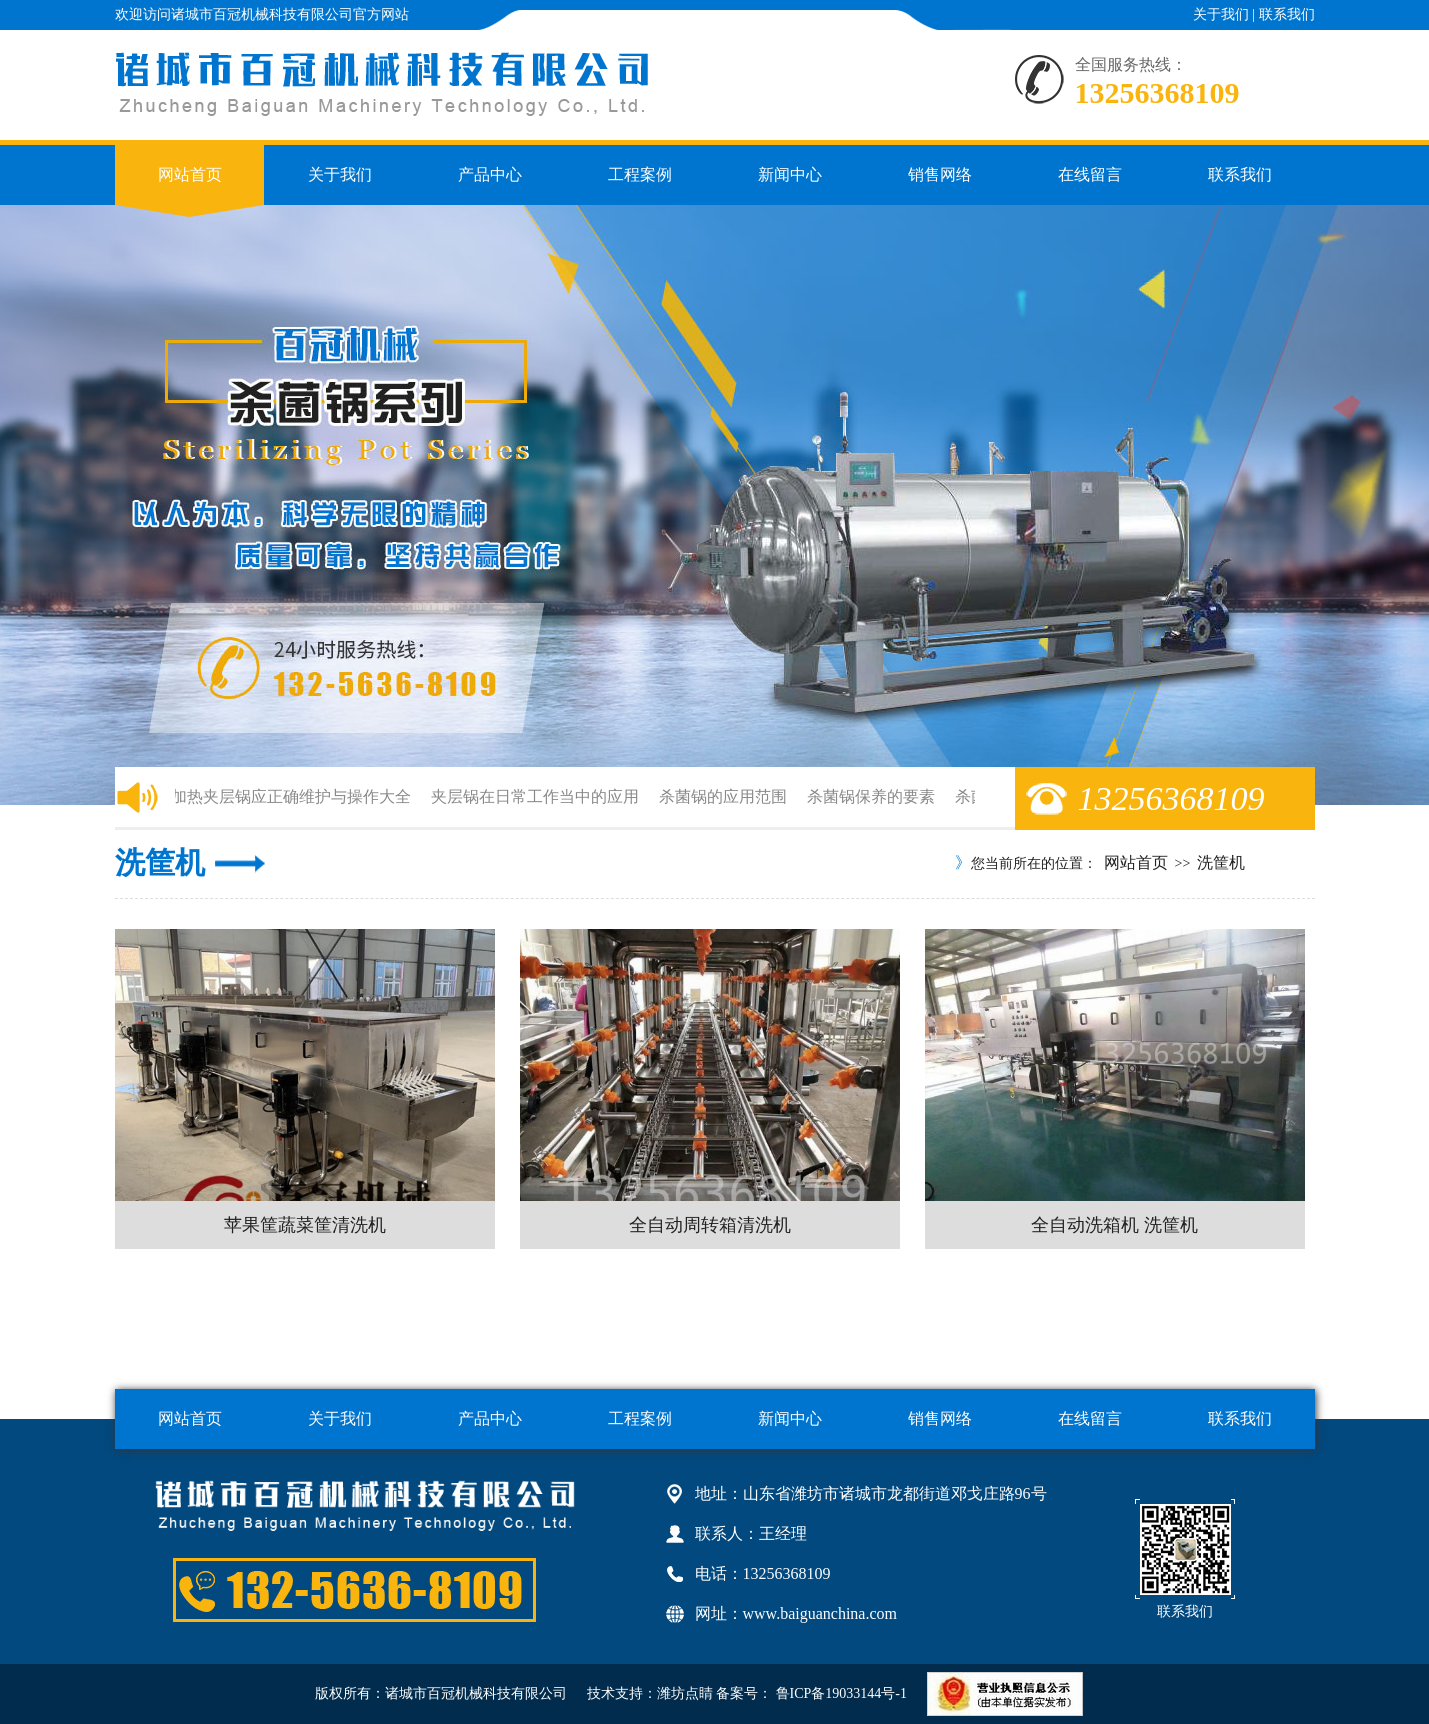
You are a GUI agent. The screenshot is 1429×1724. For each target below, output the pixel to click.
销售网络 (940, 174)
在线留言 (1090, 174)
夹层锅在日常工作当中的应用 (538, 796)
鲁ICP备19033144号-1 (839, 1693)
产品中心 (490, 174)
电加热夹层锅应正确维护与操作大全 (286, 796)
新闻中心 (790, 174)
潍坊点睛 (685, 1693)
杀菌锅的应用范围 (726, 796)
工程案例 (640, 174)
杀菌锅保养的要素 (874, 796)
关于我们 (1221, 14)
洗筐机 (1221, 862)
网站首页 (190, 174)
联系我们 (1287, 14)
